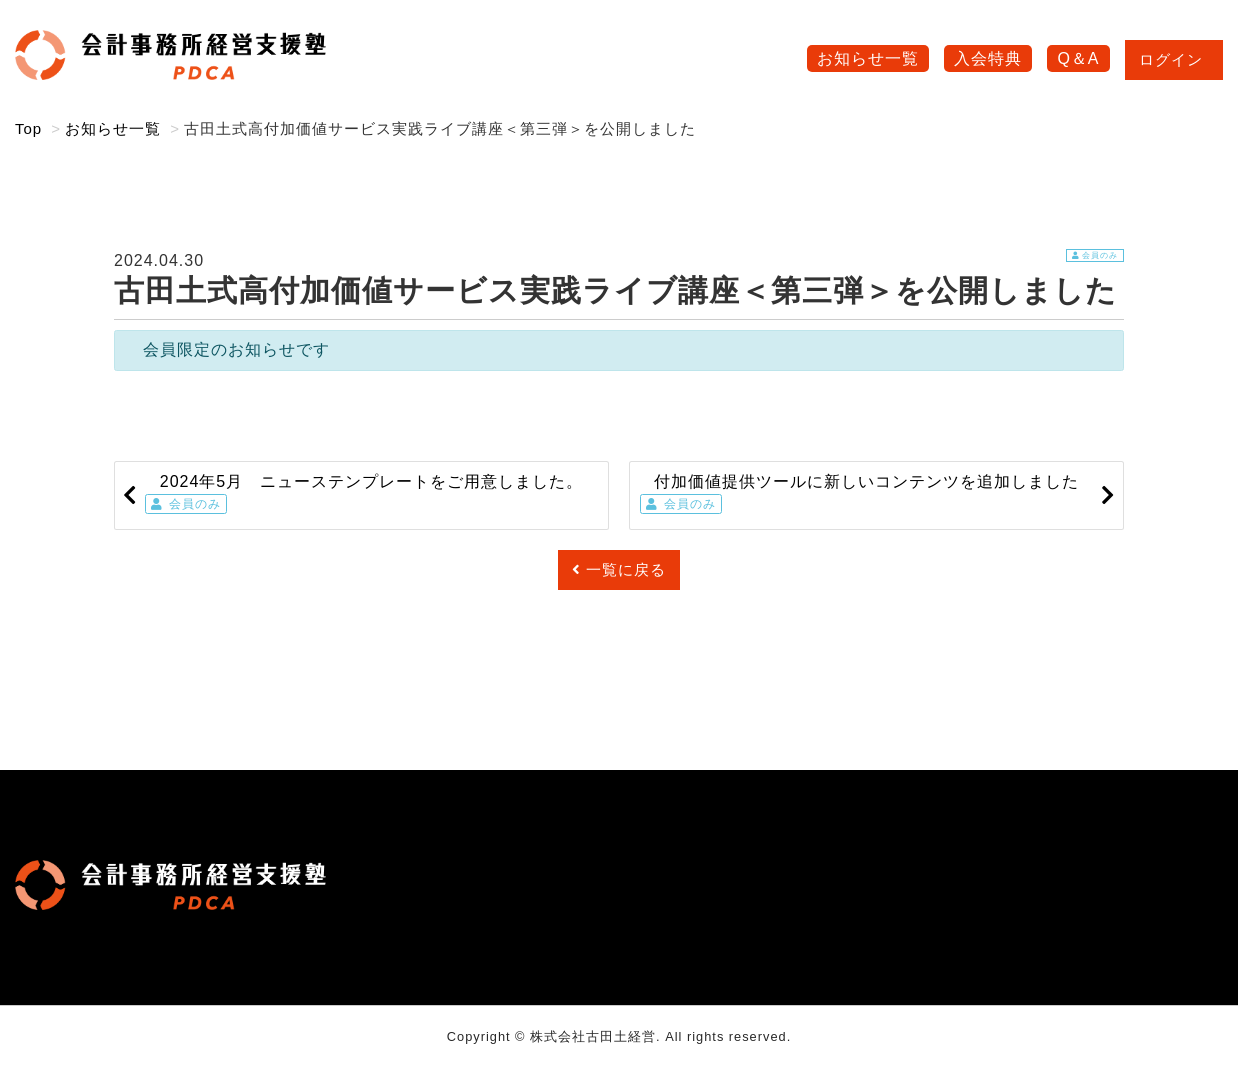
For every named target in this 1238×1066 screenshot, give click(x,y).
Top (28, 128)
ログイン (1174, 59)
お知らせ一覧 (868, 58)
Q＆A (1078, 58)
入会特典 (988, 58)
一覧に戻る (619, 569)
